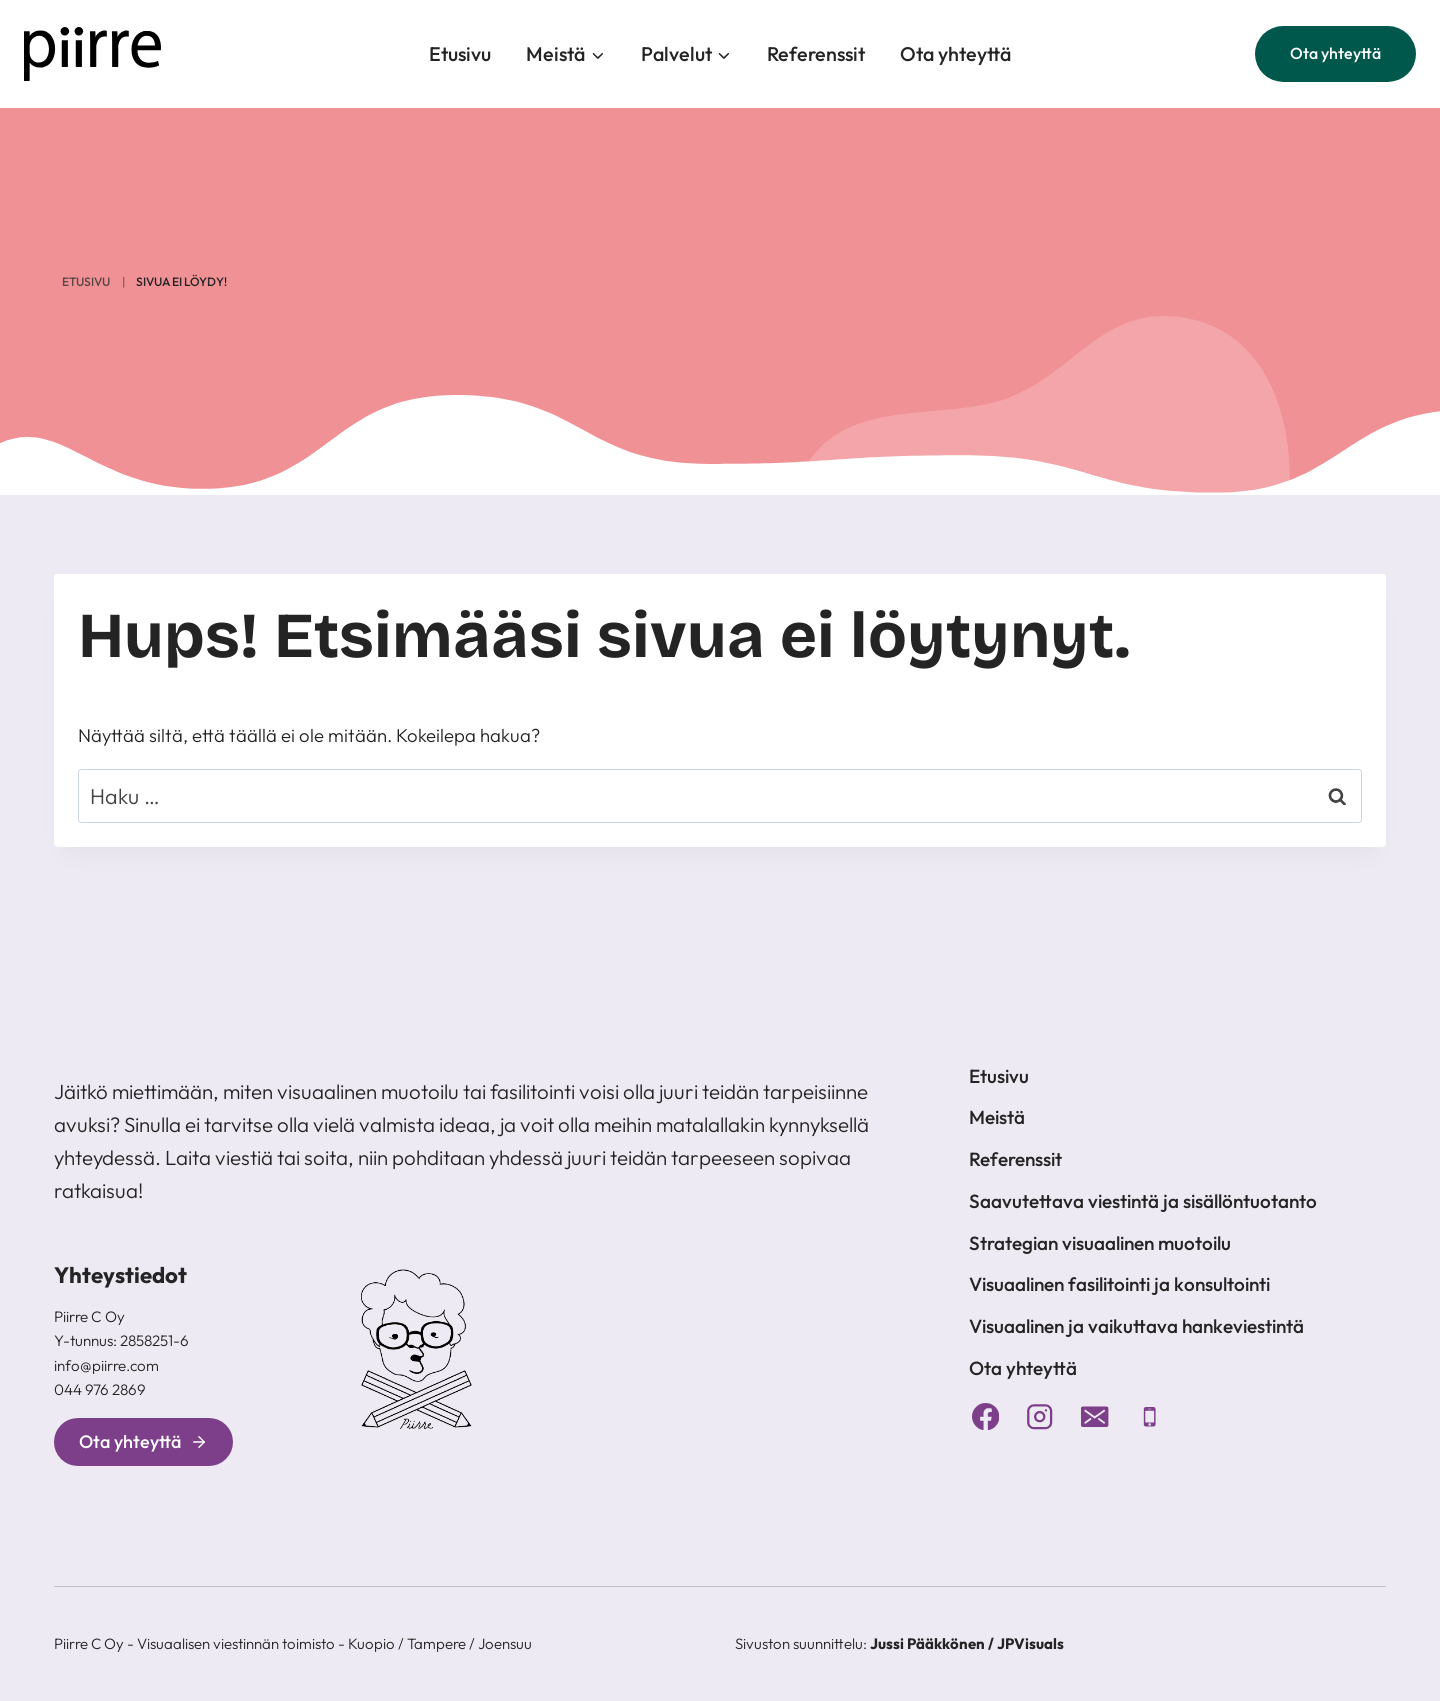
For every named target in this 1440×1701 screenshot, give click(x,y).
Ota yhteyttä (955, 53)
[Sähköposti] (1095, 1416)
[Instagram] (1040, 1416)
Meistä (997, 1117)
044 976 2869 (100, 1389)
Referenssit (816, 53)
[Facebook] (985, 1416)
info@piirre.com (106, 1365)
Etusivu (460, 53)
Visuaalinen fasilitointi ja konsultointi (1119, 1284)
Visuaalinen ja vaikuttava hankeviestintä (1136, 1326)
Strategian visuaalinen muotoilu (1100, 1243)
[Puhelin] (1149, 1416)
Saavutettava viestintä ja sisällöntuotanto (1143, 1201)
